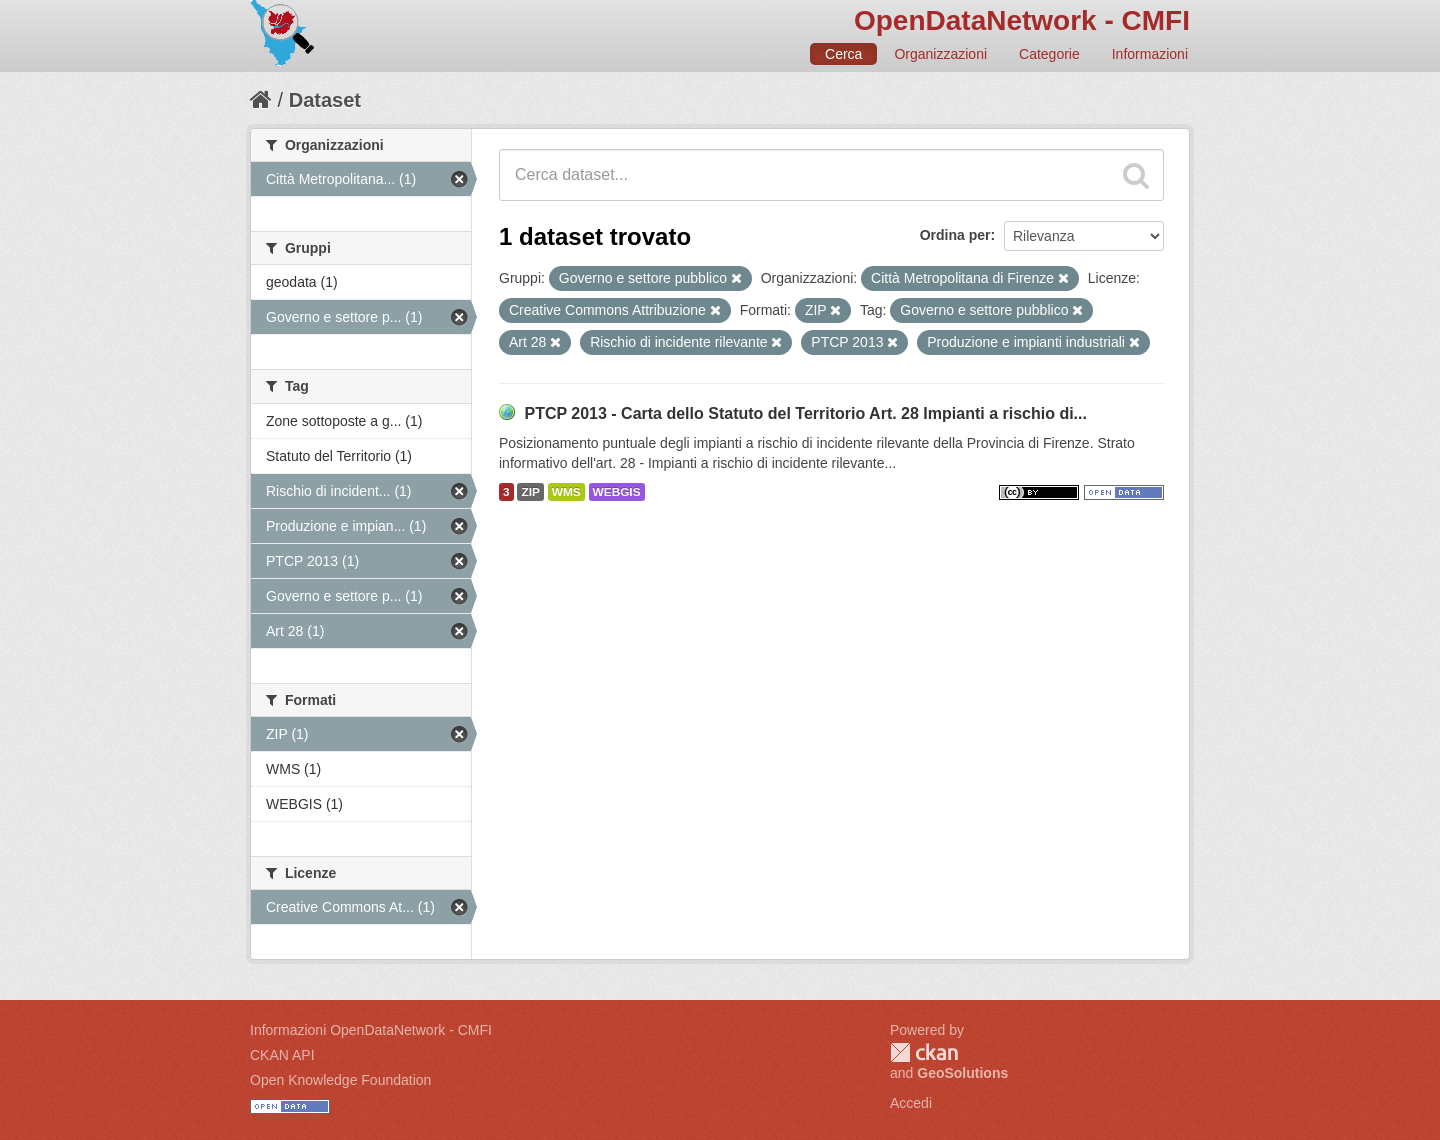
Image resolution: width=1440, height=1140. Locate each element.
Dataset (325, 100)
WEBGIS (617, 492)
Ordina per (955, 235)
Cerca (843, 54)
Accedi (911, 1103)
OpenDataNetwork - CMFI (1022, 20)
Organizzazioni (940, 54)
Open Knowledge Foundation (340, 1080)
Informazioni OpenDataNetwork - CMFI (371, 1030)
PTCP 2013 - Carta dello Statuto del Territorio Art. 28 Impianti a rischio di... (805, 413)
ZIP (530, 492)
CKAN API (282, 1055)
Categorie (1049, 54)
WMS (566, 492)
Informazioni (1150, 54)
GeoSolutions (962, 1073)
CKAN (924, 1052)
